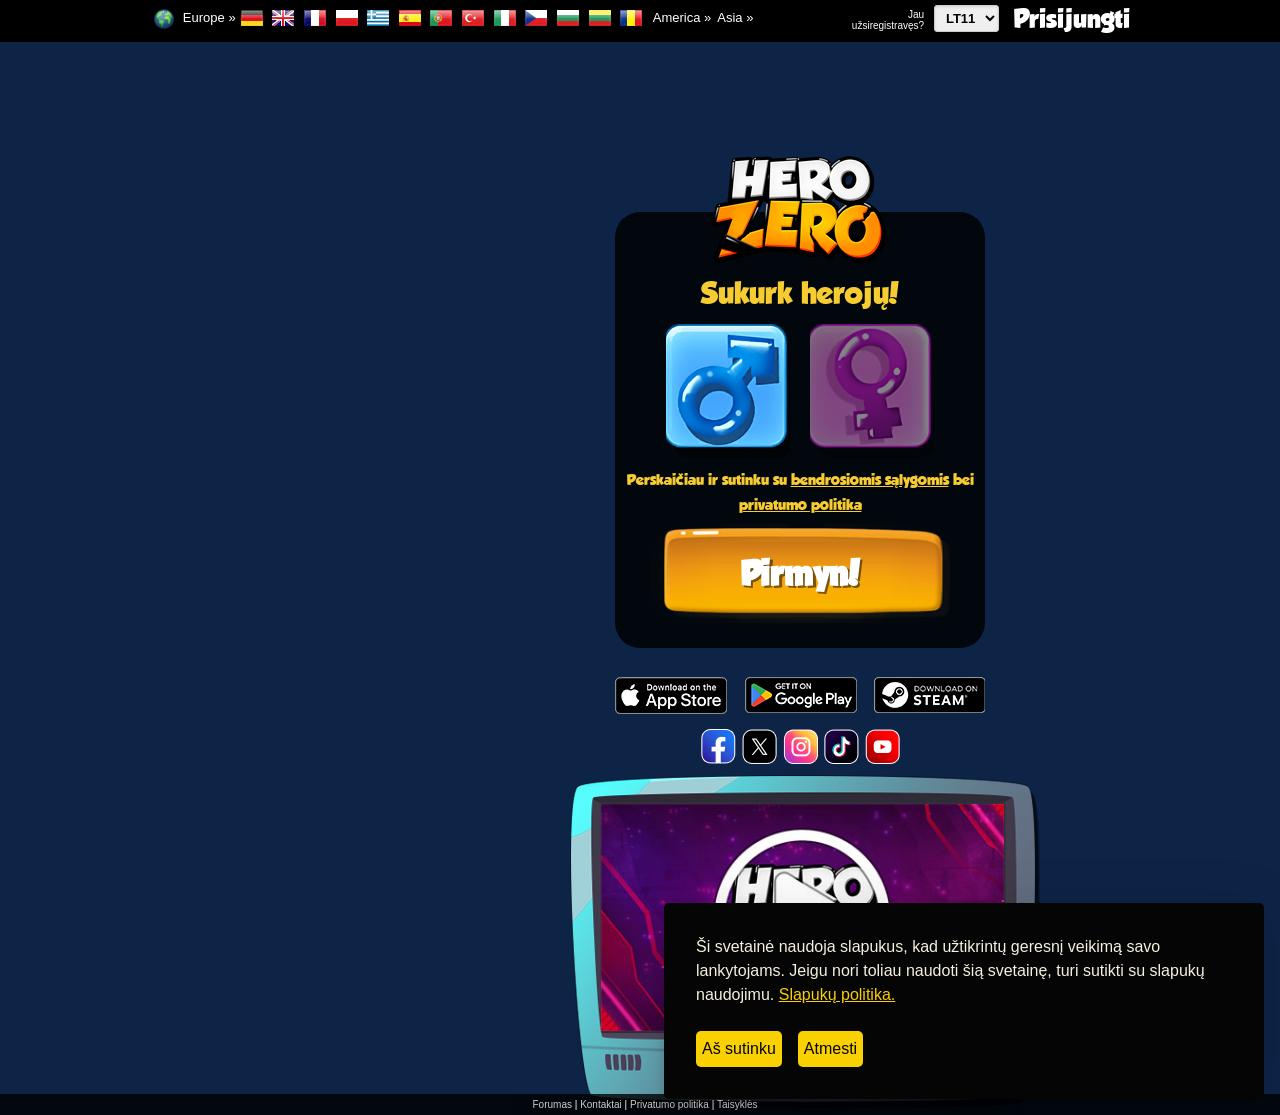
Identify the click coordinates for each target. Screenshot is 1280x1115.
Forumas (552, 1104)
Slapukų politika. (837, 994)
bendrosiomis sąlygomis (870, 479)
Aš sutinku (739, 1048)
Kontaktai (601, 1104)
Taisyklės (737, 1104)
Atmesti (830, 1048)
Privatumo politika (669, 1104)
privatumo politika (800, 504)
